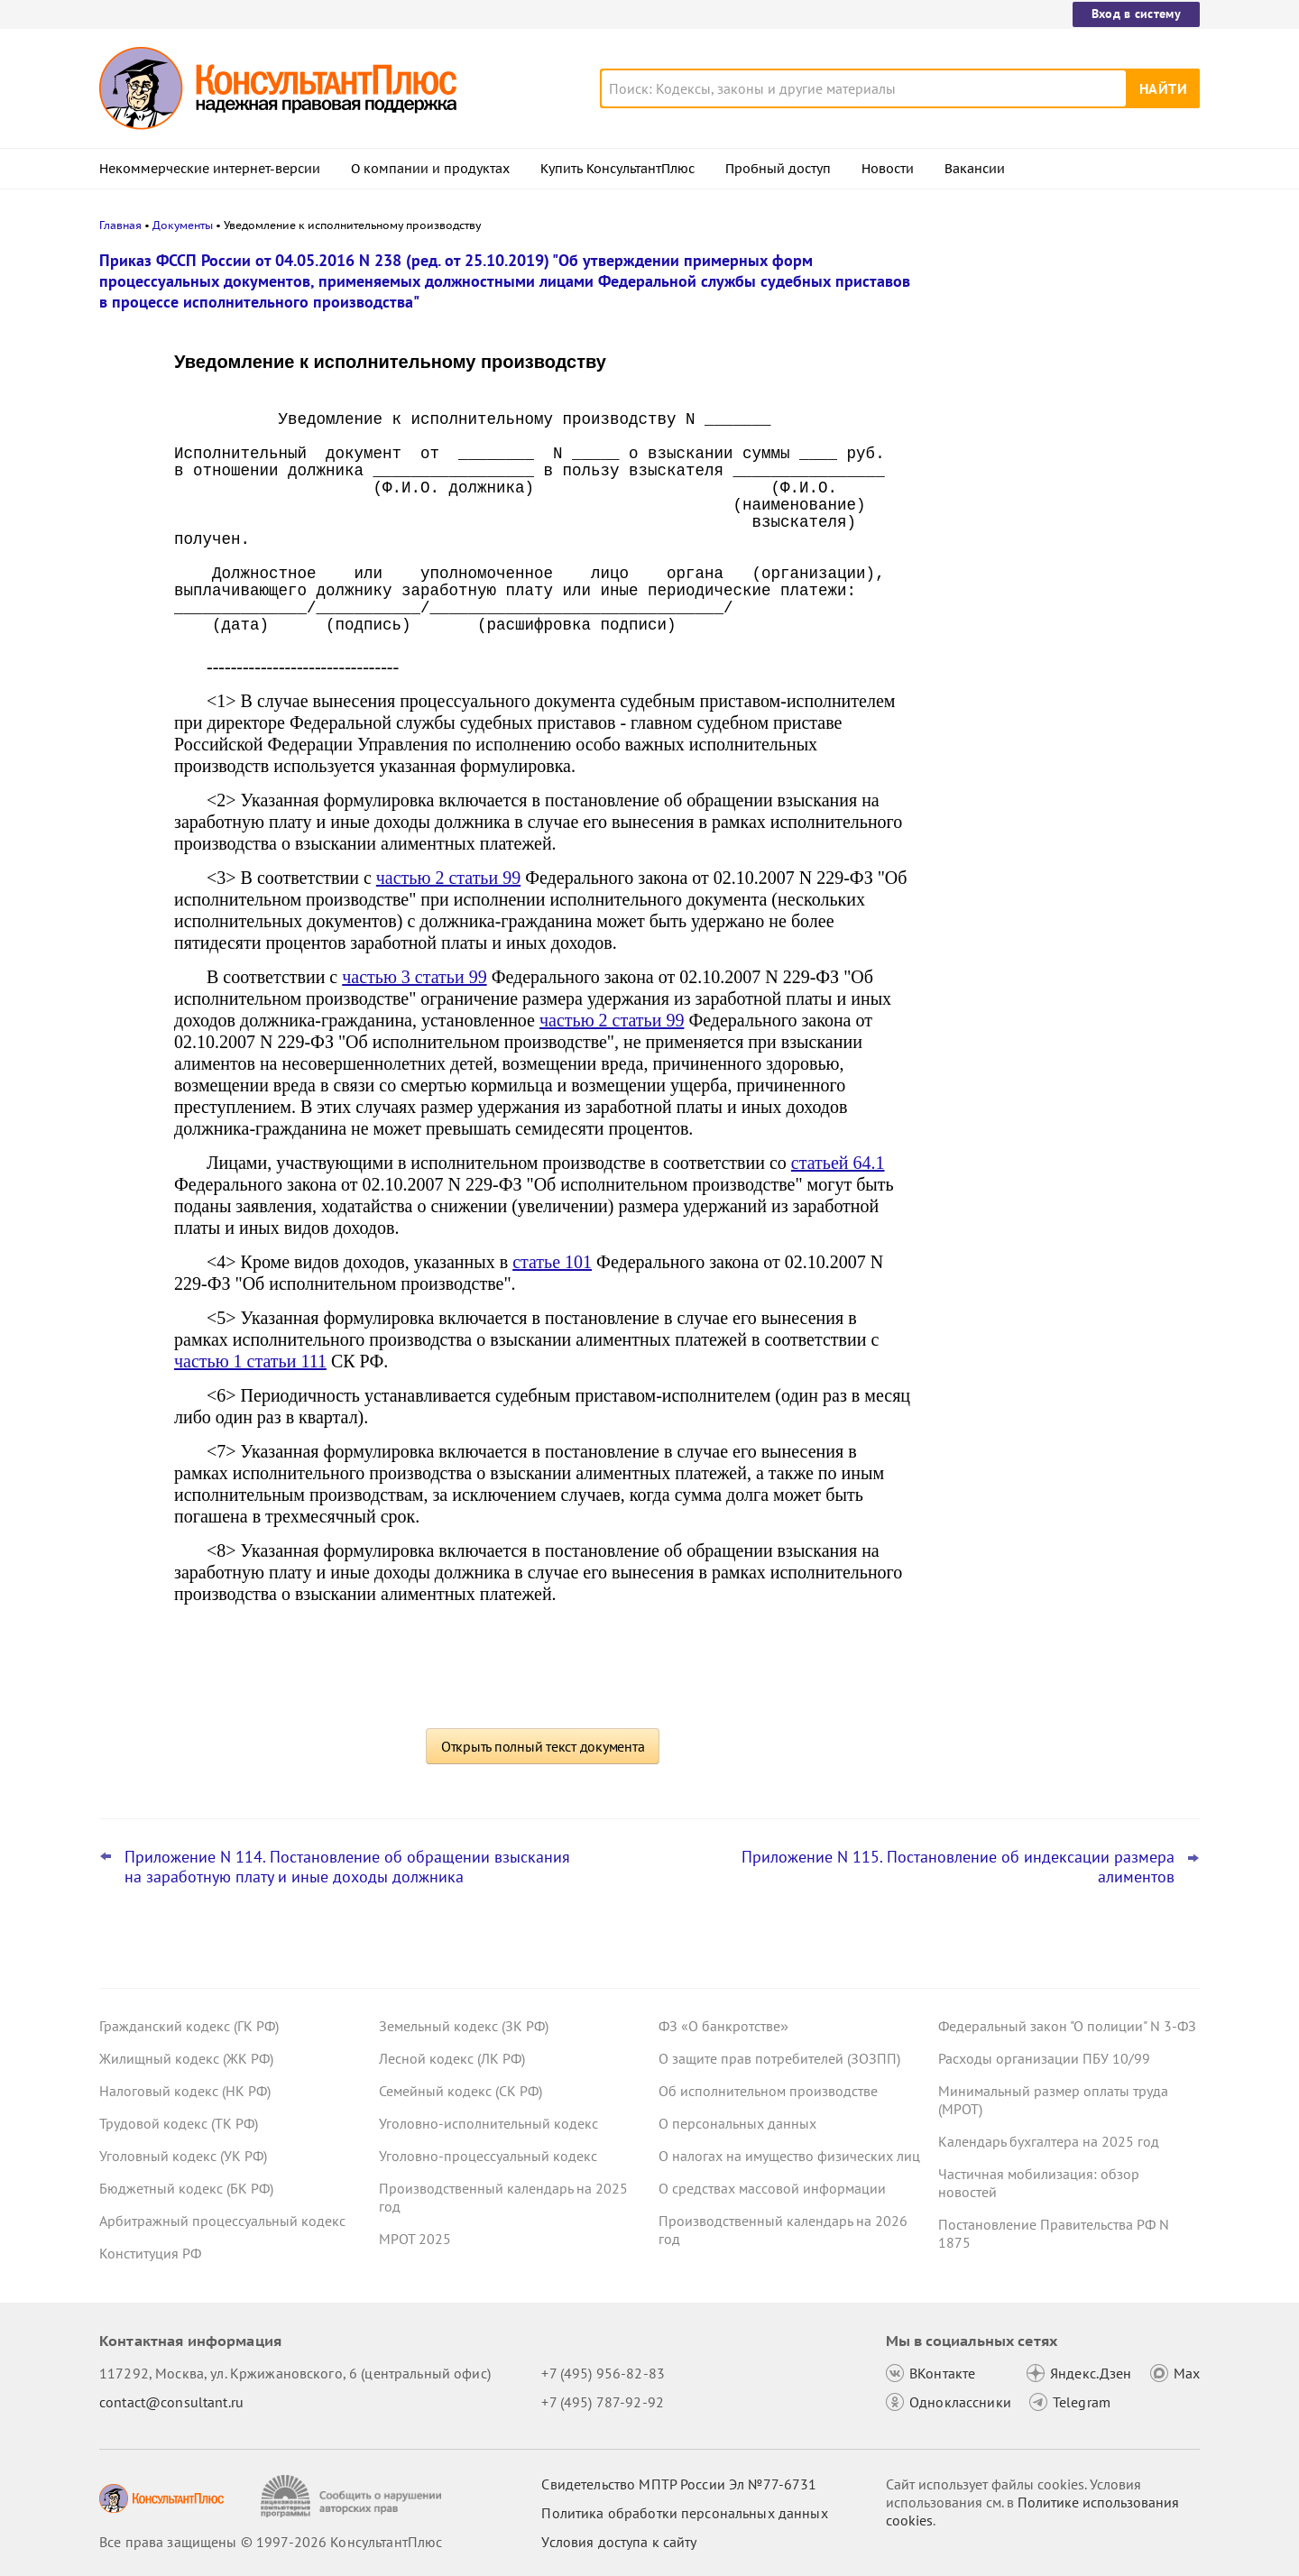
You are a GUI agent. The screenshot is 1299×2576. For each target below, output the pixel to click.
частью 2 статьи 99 (448, 878)
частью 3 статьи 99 (414, 977)
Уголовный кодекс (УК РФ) (183, 2156)
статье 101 (552, 1262)
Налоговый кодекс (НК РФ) (185, 2091)
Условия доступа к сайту (618, 2542)
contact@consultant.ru (171, 2402)
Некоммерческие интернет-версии (209, 169)
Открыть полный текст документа (543, 1746)
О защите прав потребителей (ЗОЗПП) (779, 2058)
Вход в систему (1136, 13)
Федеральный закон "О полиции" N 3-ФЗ (1067, 2026)
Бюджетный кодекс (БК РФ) (186, 2188)
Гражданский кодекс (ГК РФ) (189, 2026)
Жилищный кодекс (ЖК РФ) (186, 2058)
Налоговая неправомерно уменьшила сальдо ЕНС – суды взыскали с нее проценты (1062, 354)
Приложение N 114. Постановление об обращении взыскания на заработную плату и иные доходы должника (347, 1867)
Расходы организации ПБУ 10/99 (1044, 2058)
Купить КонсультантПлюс (617, 169)
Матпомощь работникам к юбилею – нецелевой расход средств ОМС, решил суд (1058, 451)
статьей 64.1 (838, 1163)
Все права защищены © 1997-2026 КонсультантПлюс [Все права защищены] (270, 2542)
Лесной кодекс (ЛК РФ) (452, 2058)
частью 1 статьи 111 (250, 1361)
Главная (120, 225)
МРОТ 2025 (415, 2239)
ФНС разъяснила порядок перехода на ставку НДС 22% (1064, 639)
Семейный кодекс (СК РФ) (460, 2091)
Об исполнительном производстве (768, 2091)
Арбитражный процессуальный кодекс (222, 2221)
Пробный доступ (778, 169)
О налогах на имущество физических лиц (789, 2156)
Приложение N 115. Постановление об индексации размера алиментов (958, 1867)
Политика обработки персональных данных (684, 2513)
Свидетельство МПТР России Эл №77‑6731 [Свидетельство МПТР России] (678, 2484)
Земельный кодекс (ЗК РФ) (463, 2026)
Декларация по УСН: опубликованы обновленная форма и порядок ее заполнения (1054, 550)
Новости (887, 169)
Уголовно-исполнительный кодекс (488, 2123)
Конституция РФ (150, 2253)
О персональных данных (737, 2123)
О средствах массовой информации (772, 2188)
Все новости (985, 688)
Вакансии (974, 169)
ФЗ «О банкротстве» (723, 2026)
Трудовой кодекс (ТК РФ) (178, 2123)
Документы (182, 225)
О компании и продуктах (430, 169)
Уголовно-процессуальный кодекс (488, 2156)
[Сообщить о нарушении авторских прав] (353, 2496)
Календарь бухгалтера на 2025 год (1048, 2141)
